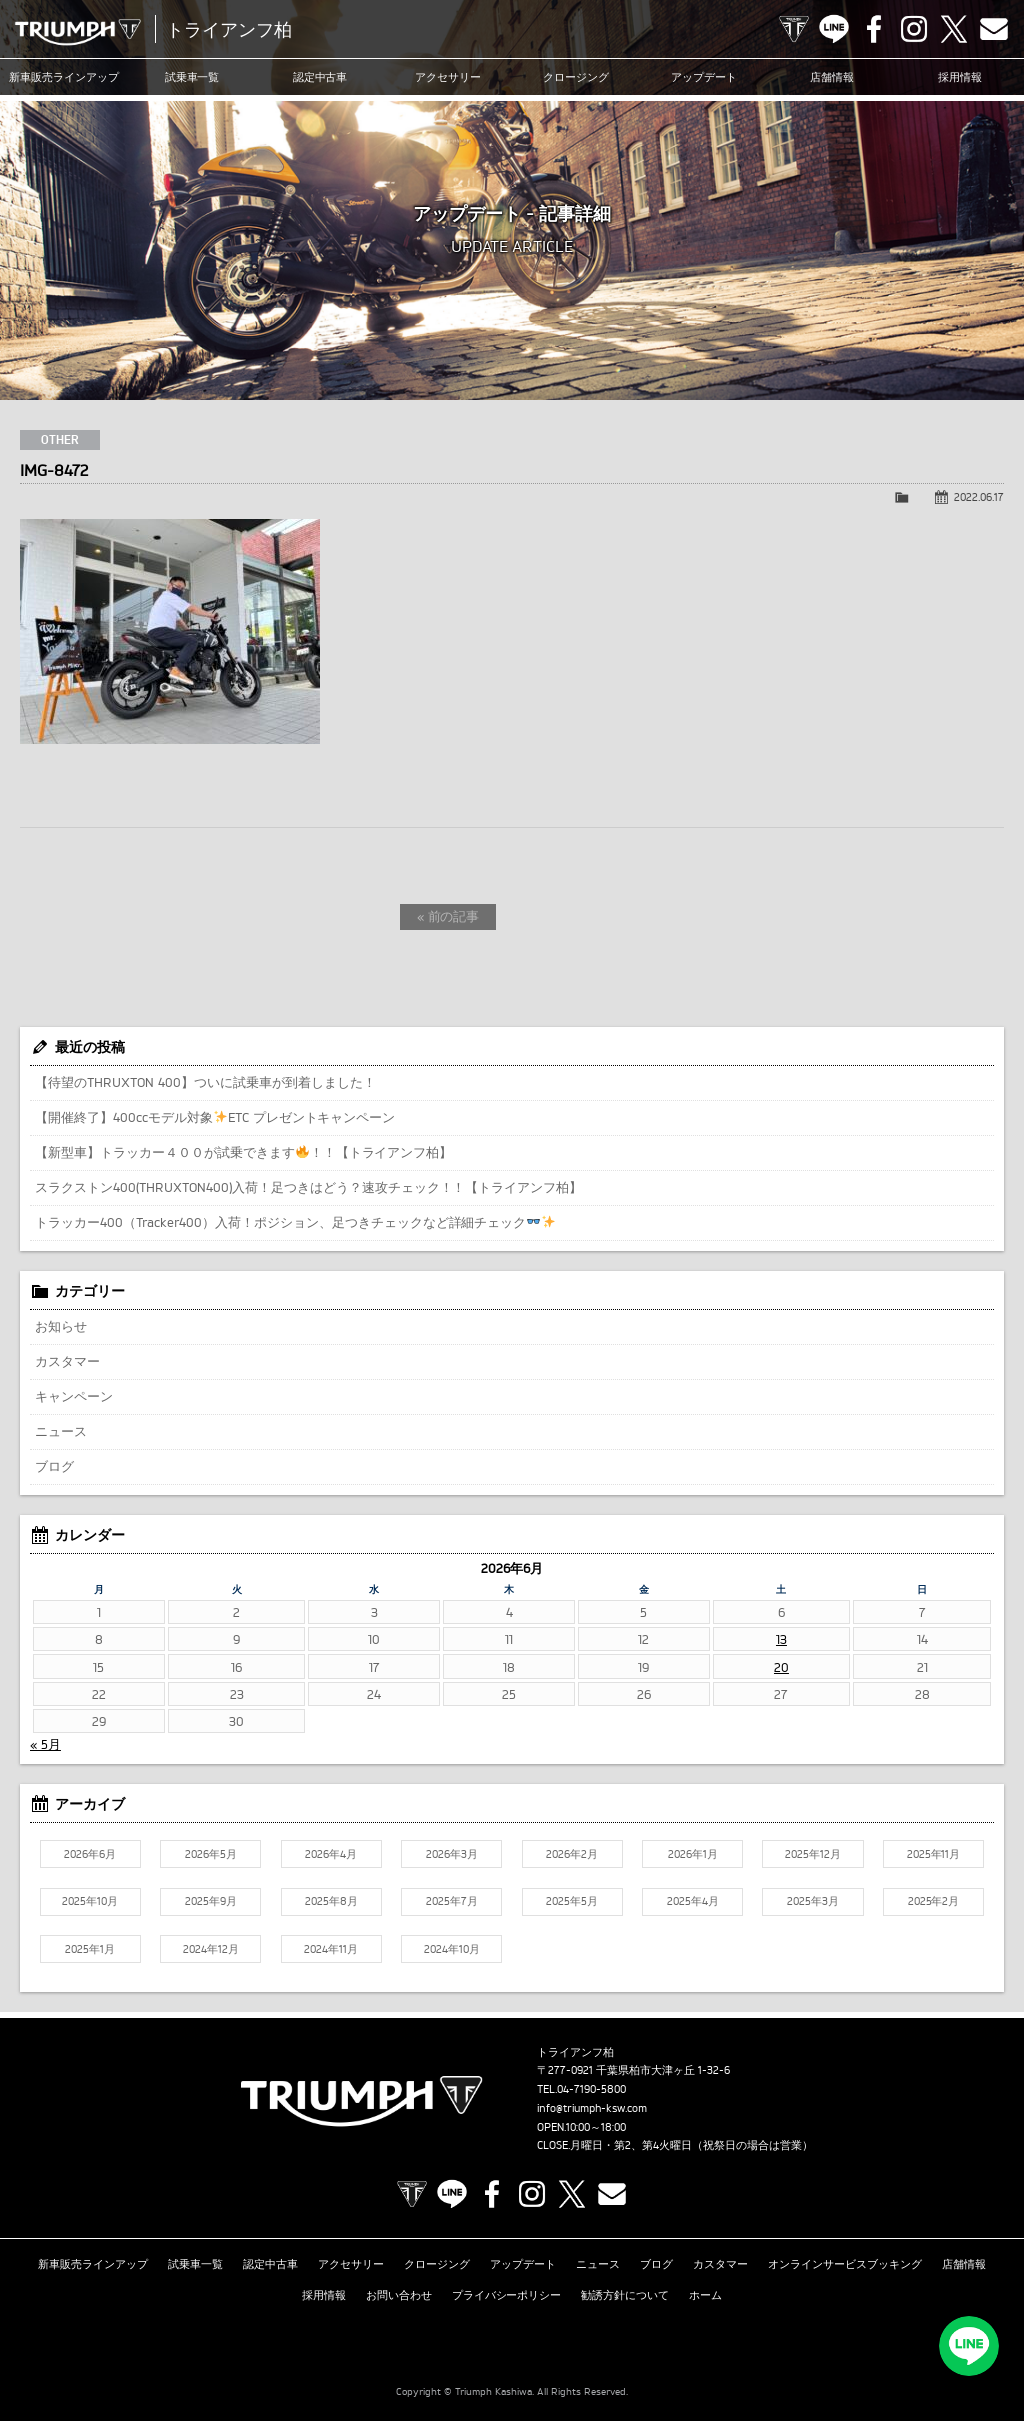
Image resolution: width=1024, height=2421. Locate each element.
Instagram (914, 29)
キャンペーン (74, 1396)
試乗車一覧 (192, 77)
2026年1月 (693, 1854)
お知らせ (61, 1326)
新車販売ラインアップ (93, 2264)
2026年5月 (211, 1854)
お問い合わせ (399, 2295)
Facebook (874, 29)
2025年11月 (934, 1854)
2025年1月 (90, 1949)
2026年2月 (572, 1854)
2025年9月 (211, 1901)
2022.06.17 (979, 497)
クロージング (576, 77)
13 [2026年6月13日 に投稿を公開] (781, 1639)
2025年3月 (813, 1901)
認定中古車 (320, 77)
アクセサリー (448, 77)
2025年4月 (693, 1901)
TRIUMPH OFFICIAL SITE (794, 29)
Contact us (994, 29)
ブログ (54, 1466)
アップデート (704, 77)
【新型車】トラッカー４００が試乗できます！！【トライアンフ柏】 (243, 1152)
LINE (834, 29)
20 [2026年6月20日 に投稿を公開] (781, 1667)
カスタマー (67, 1361)
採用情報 (960, 77)
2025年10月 (90, 1901)
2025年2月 (934, 1901)
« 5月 (45, 1744)
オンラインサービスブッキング (845, 2264)
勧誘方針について (625, 2295)
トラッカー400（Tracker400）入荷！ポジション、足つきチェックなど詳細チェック (295, 1222)
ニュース (61, 1431)
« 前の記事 (448, 916)
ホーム (705, 2295)
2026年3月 (452, 1854)
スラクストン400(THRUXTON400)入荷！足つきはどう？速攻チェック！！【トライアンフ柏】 (308, 1187)
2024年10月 (452, 1949)
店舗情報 (832, 77)
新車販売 (64, 77)
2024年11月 (331, 1949)
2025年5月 (572, 1901)
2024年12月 (211, 1949)
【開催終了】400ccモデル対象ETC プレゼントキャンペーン (215, 1117)
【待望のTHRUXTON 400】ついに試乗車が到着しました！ (205, 1082)
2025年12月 (813, 1854)
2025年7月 (452, 1901)
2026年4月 (331, 1854)
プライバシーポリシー (507, 2295)
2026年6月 (90, 1854)
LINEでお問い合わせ (969, 2346)
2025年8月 (331, 1901)
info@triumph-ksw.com (592, 2108)
